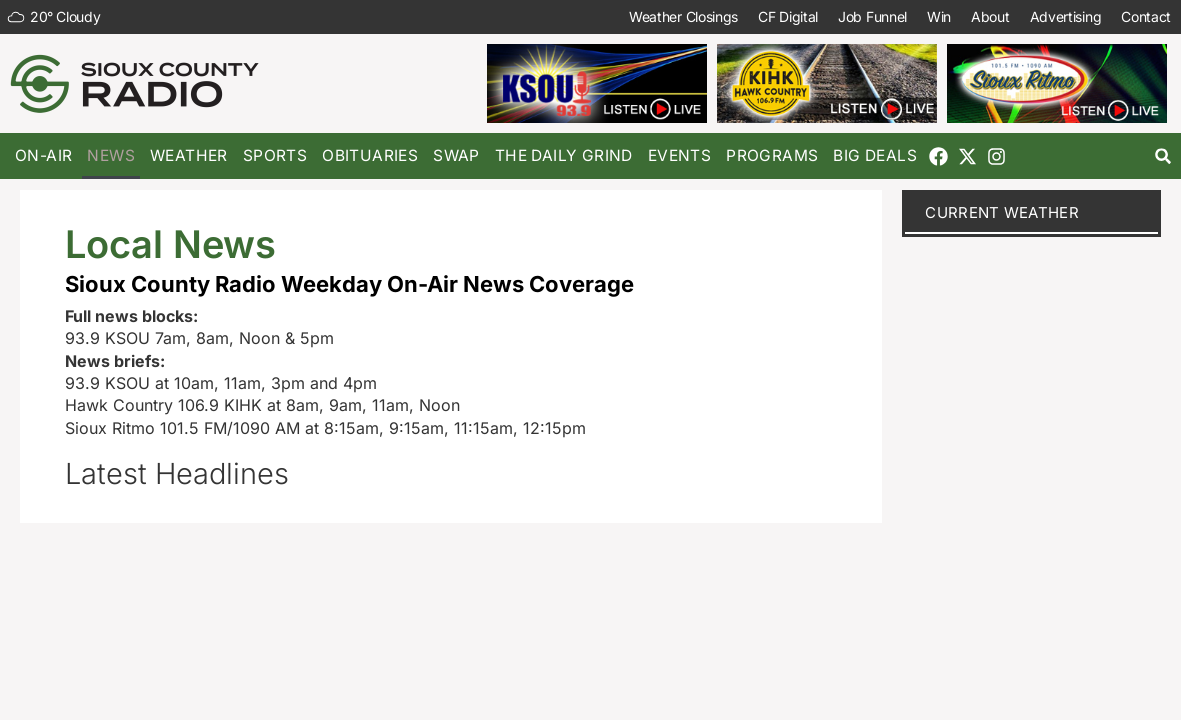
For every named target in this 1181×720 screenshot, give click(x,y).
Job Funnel (872, 16)
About (990, 16)
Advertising (1065, 16)
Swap (456, 155)
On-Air (43, 155)
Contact (1146, 16)
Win (939, 16)
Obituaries (370, 155)
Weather (189, 155)
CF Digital (788, 16)
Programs (772, 155)
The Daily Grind (564, 155)
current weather (1002, 212)
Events (679, 155)
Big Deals (875, 155)
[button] (1163, 156)
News (111, 155)
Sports (275, 155)
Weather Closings (683, 16)
